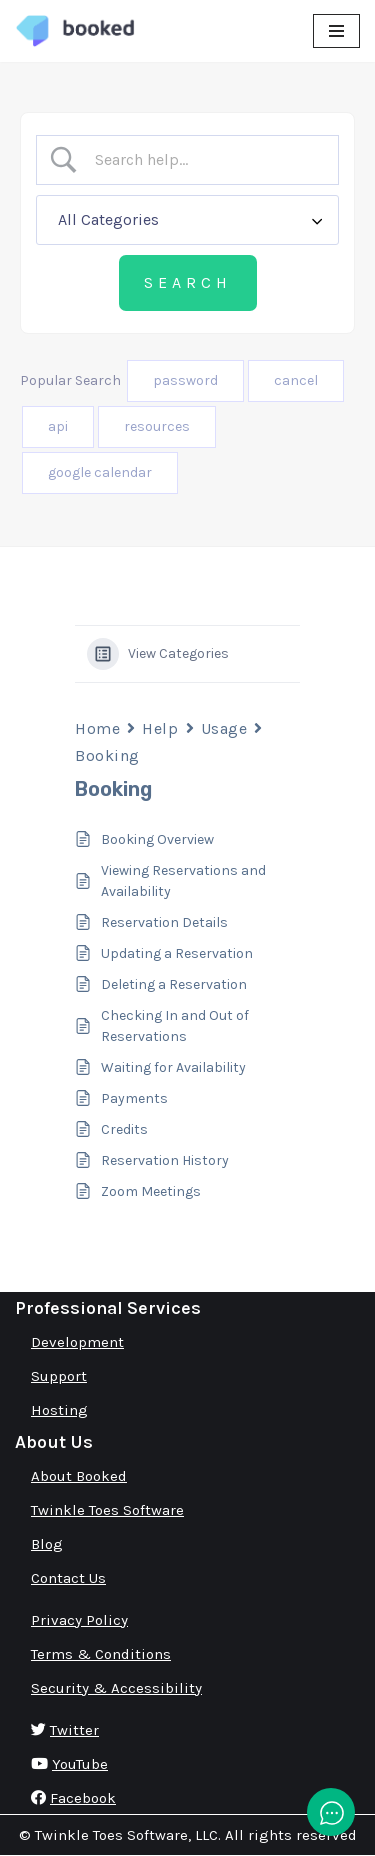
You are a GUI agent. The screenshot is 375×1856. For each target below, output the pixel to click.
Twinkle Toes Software (107, 1510)
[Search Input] (204, 160)
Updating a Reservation (177, 953)
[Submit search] (188, 283)
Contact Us (68, 1578)
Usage (224, 728)
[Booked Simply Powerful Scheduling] (75, 31)
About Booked (79, 1476)
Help (160, 728)
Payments (134, 1098)
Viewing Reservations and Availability (183, 881)
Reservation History (165, 1160)
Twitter (74, 1730)
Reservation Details (164, 922)
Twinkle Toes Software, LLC (126, 1835)
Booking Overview (157, 839)
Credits (124, 1129)
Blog (47, 1544)
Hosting (59, 1410)
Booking (107, 755)
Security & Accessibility (116, 1688)
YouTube (80, 1764)
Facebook (83, 1798)
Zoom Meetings (151, 1191)
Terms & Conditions (101, 1654)
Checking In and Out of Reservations (175, 1026)
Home (97, 728)
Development (77, 1342)
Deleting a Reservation (174, 984)
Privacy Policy (79, 1620)
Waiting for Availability (173, 1067)
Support (59, 1376)
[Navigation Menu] (336, 31)
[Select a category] (187, 220)
